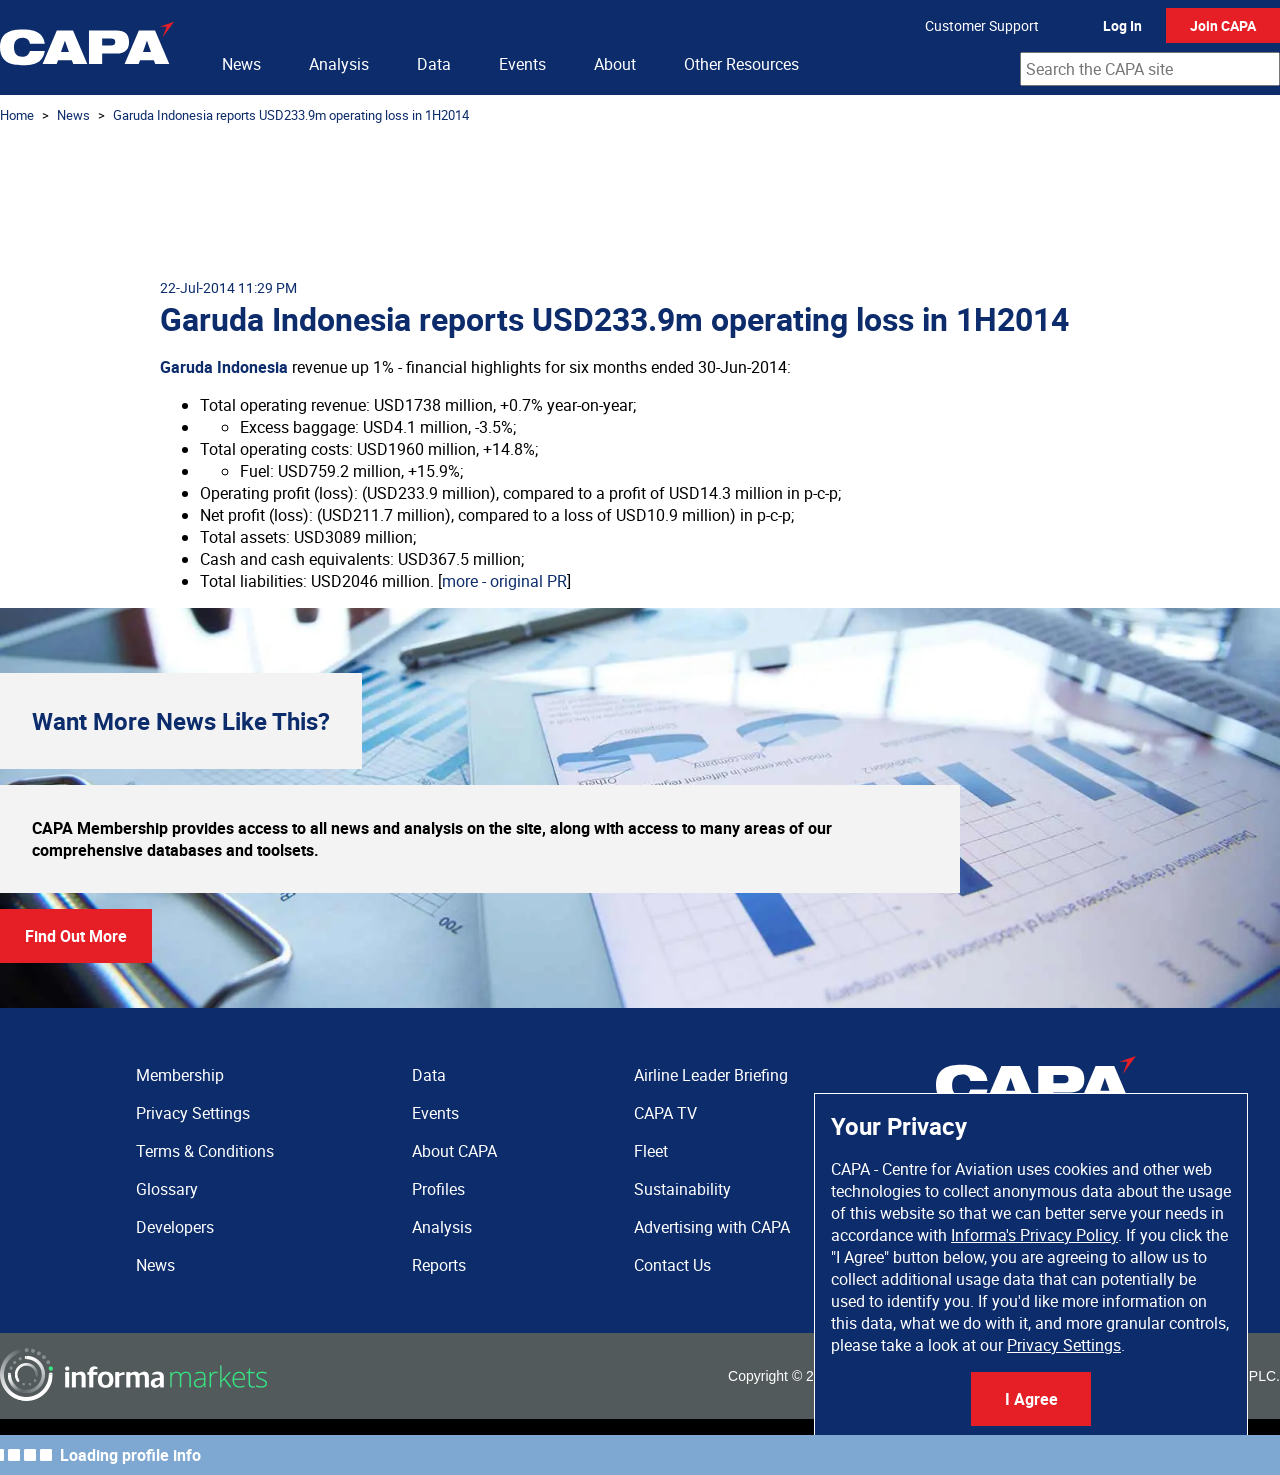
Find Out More (76, 936)
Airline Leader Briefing (711, 1075)
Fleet (651, 1151)
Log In (1122, 25)
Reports (439, 1265)
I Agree (1031, 1399)
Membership (180, 1075)
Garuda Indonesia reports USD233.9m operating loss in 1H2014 (291, 115)
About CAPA (454, 1151)
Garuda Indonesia (224, 367)
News (241, 64)
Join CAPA (1223, 25)
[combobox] (1150, 69)
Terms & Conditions (205, 1151)
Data (434, 64)
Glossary (167, 1189)
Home (17, 115)
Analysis (339, 64)
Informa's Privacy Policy (1034, 1235)
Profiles (438, 1189)
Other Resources (741, 64)
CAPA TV (665, 1113)
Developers (175, 1227)
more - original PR (504, 581)
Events (522, 64)
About (615, 64)
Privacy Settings (1064, 1345)
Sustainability (682, 1189)
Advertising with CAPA (712, 1227)
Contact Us (672, 1265)
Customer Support (982, 25)
